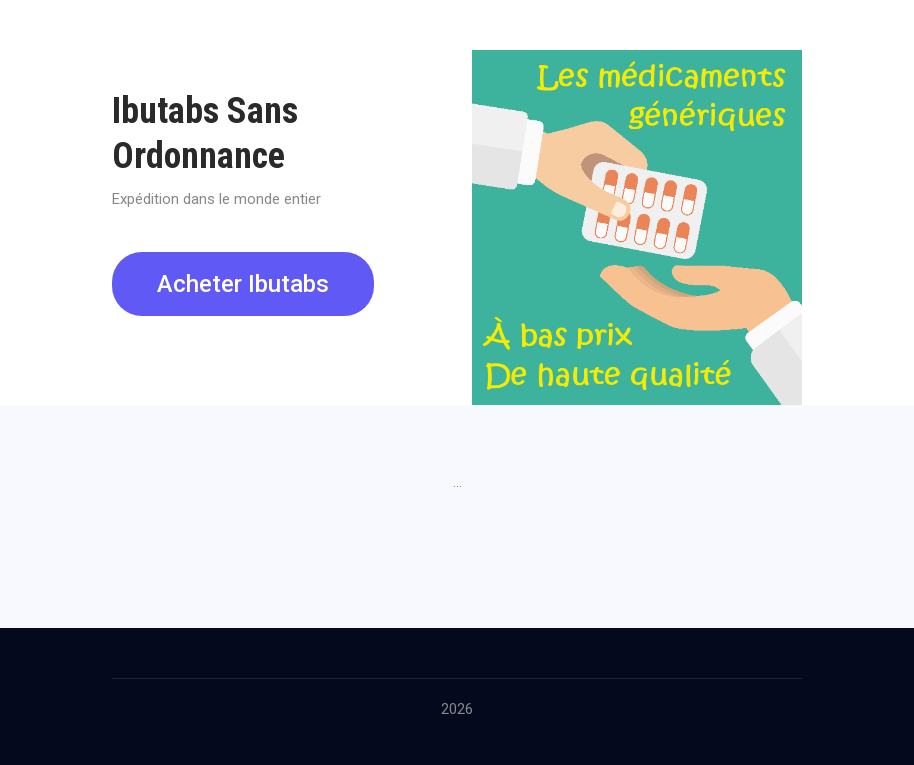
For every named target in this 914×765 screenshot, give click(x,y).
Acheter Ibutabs (243, 284)
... (457, 482)
